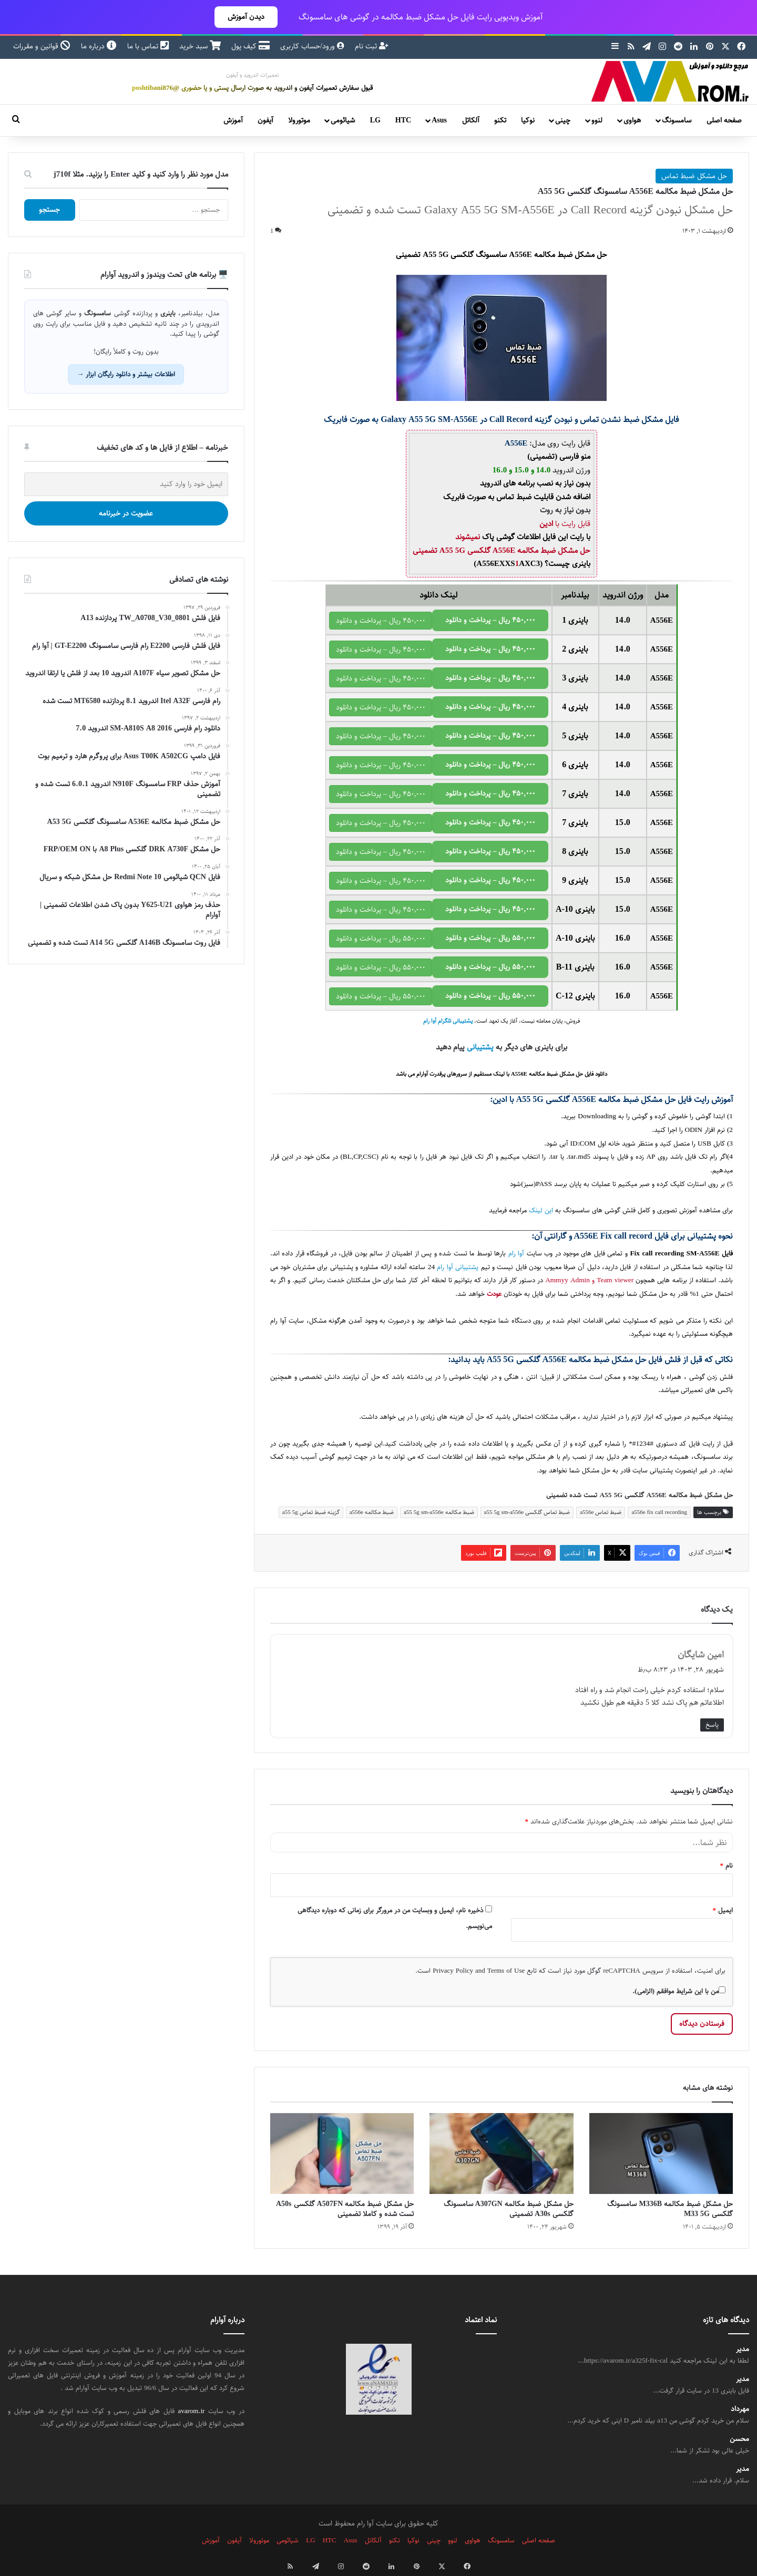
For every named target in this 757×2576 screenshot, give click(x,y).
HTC (403, 120)
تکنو (500, 120)
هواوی (632, 120)
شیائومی (343, 120)
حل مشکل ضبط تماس (694, 176)
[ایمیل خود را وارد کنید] (126, 484)
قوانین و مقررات (41, 46)
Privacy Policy (453, 1970)
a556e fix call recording (659, 1512)
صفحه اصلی (724, 120)
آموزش (233, 120)
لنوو (596, 120)
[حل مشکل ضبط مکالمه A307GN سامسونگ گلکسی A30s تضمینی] (501, 2153)
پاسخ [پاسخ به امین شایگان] (712, 1724)
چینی (562, 120)
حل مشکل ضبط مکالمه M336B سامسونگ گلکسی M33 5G (670, 2209)
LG (375, 120)
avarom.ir (191, 2411)
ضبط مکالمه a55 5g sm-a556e (439, 1512)
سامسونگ (676, 120)
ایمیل (723, 1910)
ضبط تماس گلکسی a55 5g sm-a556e (527, 1512)
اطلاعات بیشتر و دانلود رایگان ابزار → (126, 374)
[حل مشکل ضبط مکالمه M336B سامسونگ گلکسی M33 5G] (661, 2153)
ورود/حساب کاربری (312, 46)
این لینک (541, 1210)
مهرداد (740, 2409)
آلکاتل (470, 120)
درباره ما (99, 46)
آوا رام (516, 1253)
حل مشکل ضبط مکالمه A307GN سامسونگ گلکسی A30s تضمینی (509, 2209)
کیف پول (250, 46)
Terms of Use (506, 1970)
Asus (439, 120)
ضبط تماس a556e (600, 1512)
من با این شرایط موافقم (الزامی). (678, 1991)
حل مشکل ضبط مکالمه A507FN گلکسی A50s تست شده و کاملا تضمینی (345, 2209)
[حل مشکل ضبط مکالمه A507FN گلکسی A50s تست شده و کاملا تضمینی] (342, 2153)
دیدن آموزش (246, 17)
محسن (739, 2439)
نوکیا (528, 120)
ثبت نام (371, 46)
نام (726, 1865)
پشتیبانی (480, 1047)
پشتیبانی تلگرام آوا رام (448, 1021)
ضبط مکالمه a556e (372, 1512)
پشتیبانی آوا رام (457, 1267)
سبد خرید (200, 46)
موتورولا (299, 120)
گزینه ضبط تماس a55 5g (311, 1512)
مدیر (742, 2349)
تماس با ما (148, 46)
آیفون (265, 120)
